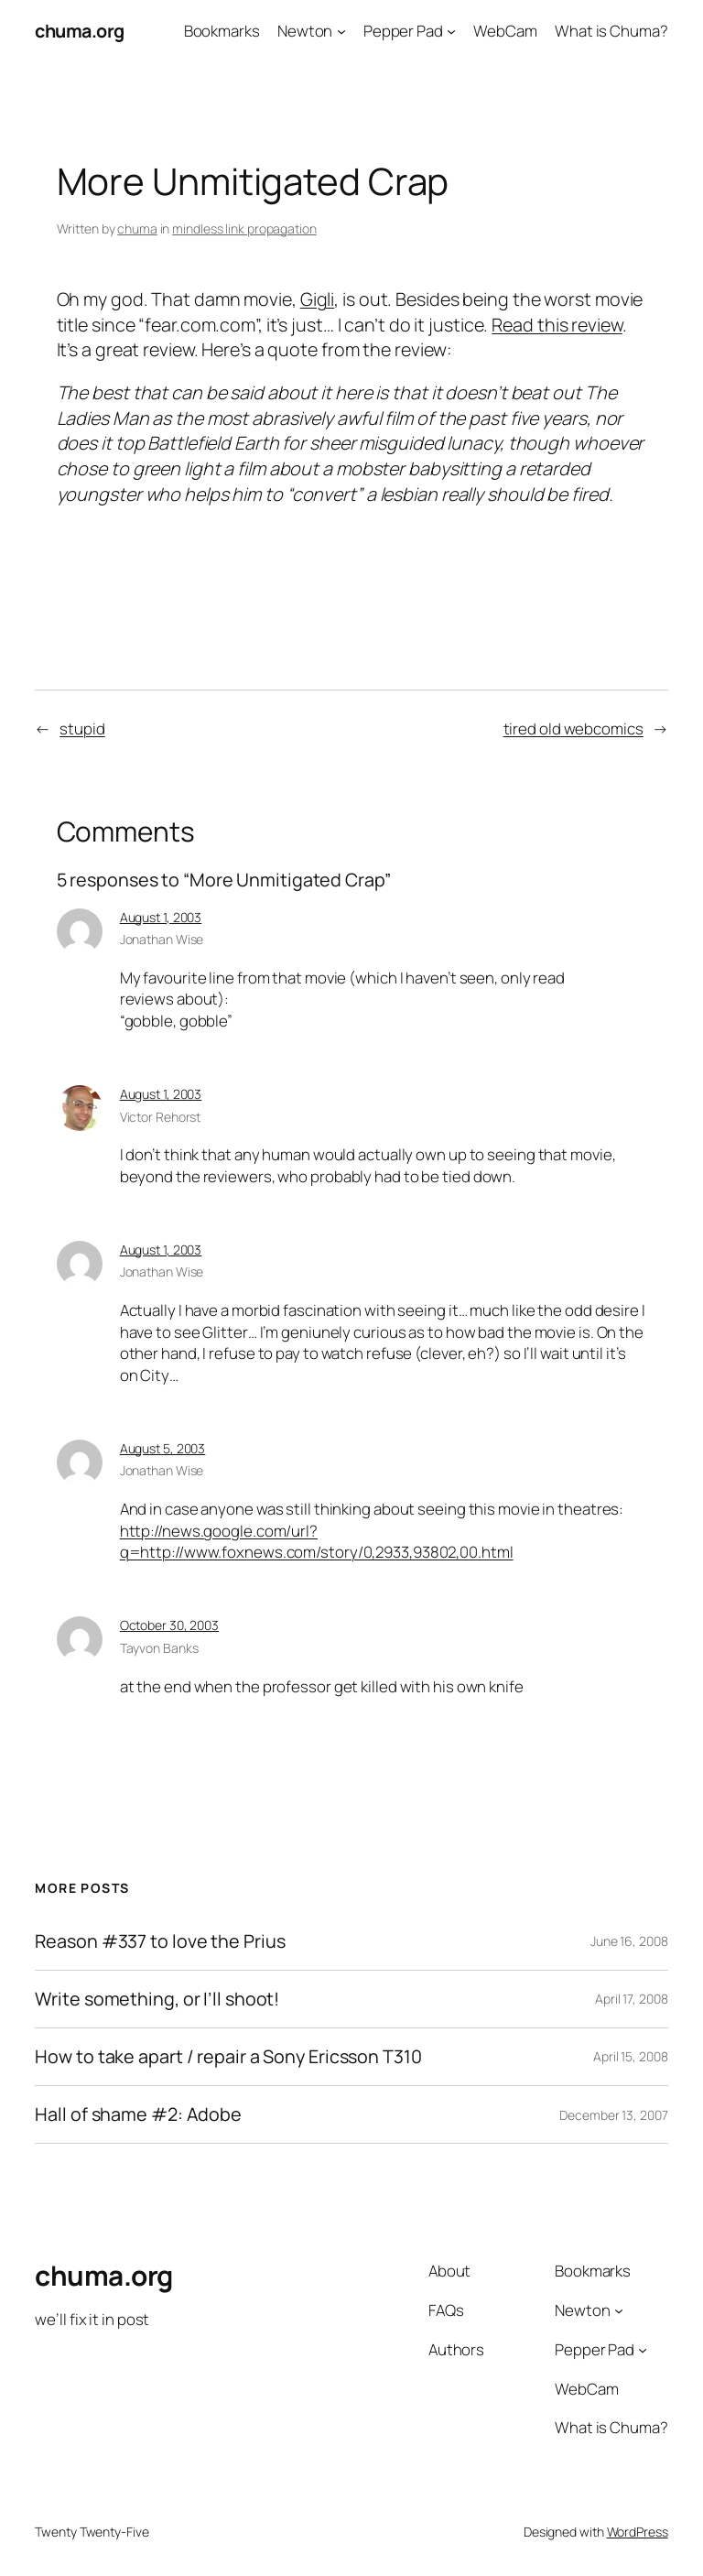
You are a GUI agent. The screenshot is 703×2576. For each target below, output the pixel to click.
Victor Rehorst (160, 1116)
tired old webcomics (573, 728)
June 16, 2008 (629, 1941)
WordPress (637, 2531)
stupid (81, 728)
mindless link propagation (244, 228)
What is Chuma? (611, 30)
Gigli (317, 299)
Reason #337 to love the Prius (160, 1941)
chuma (137, 228)
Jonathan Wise (162, 939)
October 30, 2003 (169, 1625)
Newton (304, 30)
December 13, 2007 (613, 2115)
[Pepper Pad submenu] (451, 31)
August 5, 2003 (163, 1448)
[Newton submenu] (341, 31)
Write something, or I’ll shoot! (157, 1999)
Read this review (557, 324)
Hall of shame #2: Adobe (138, 2114)
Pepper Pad (403, 30)
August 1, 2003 (161, 917)
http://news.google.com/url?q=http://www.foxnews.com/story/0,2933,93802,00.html (317, 1541)
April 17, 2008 (631, 1998)
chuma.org (79, 30)
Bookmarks (222, 30)
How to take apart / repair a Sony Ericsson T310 (228, 2057)
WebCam (504, 30)
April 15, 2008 (630, 2056)
